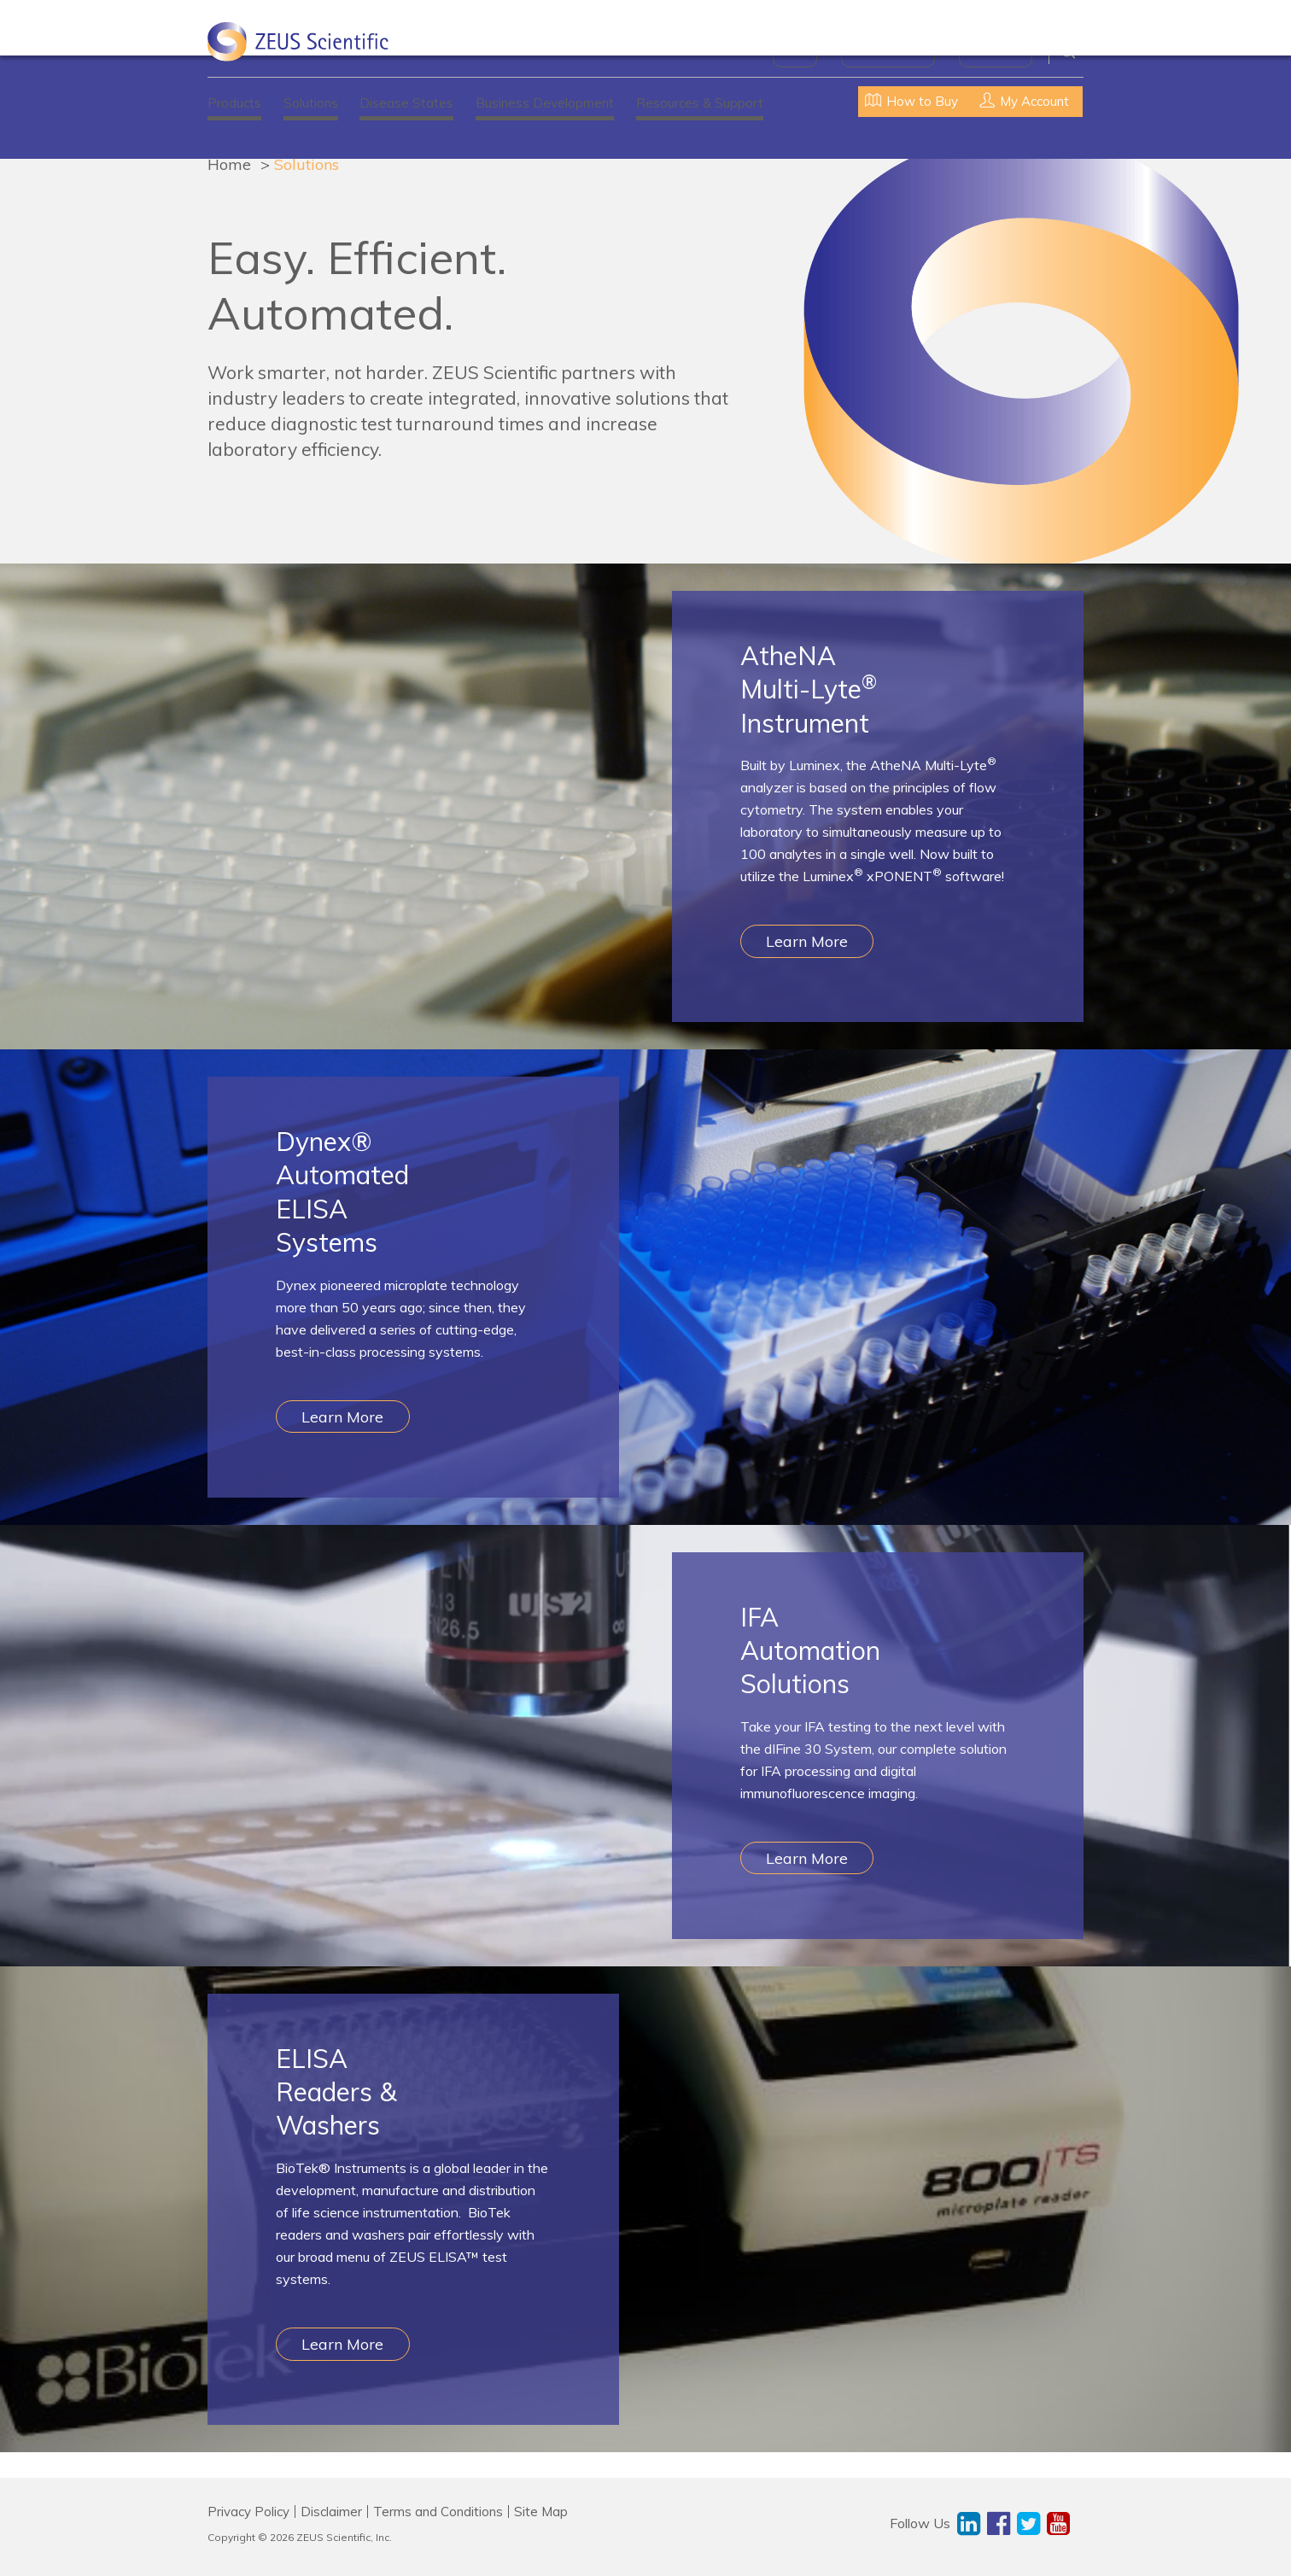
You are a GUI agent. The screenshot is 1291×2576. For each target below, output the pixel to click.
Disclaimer (331, 2511)
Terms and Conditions (438, 2511)
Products (234, 103)
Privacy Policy (248, 2511)
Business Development (545, 103)
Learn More (807, 941)
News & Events (888, 51)
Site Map (541, 2511)
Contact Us (995, 51)
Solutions (310, 103)
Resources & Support (699, 103)
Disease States (406, 103)
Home (229, 164)
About (795, 51)
